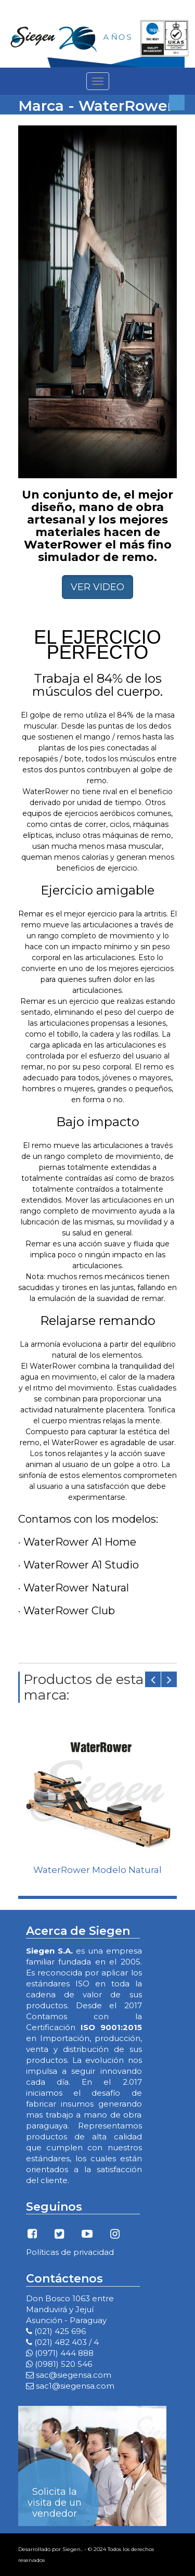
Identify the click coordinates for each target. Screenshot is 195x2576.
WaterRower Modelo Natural (97, 1870)
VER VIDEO (97, 587)
